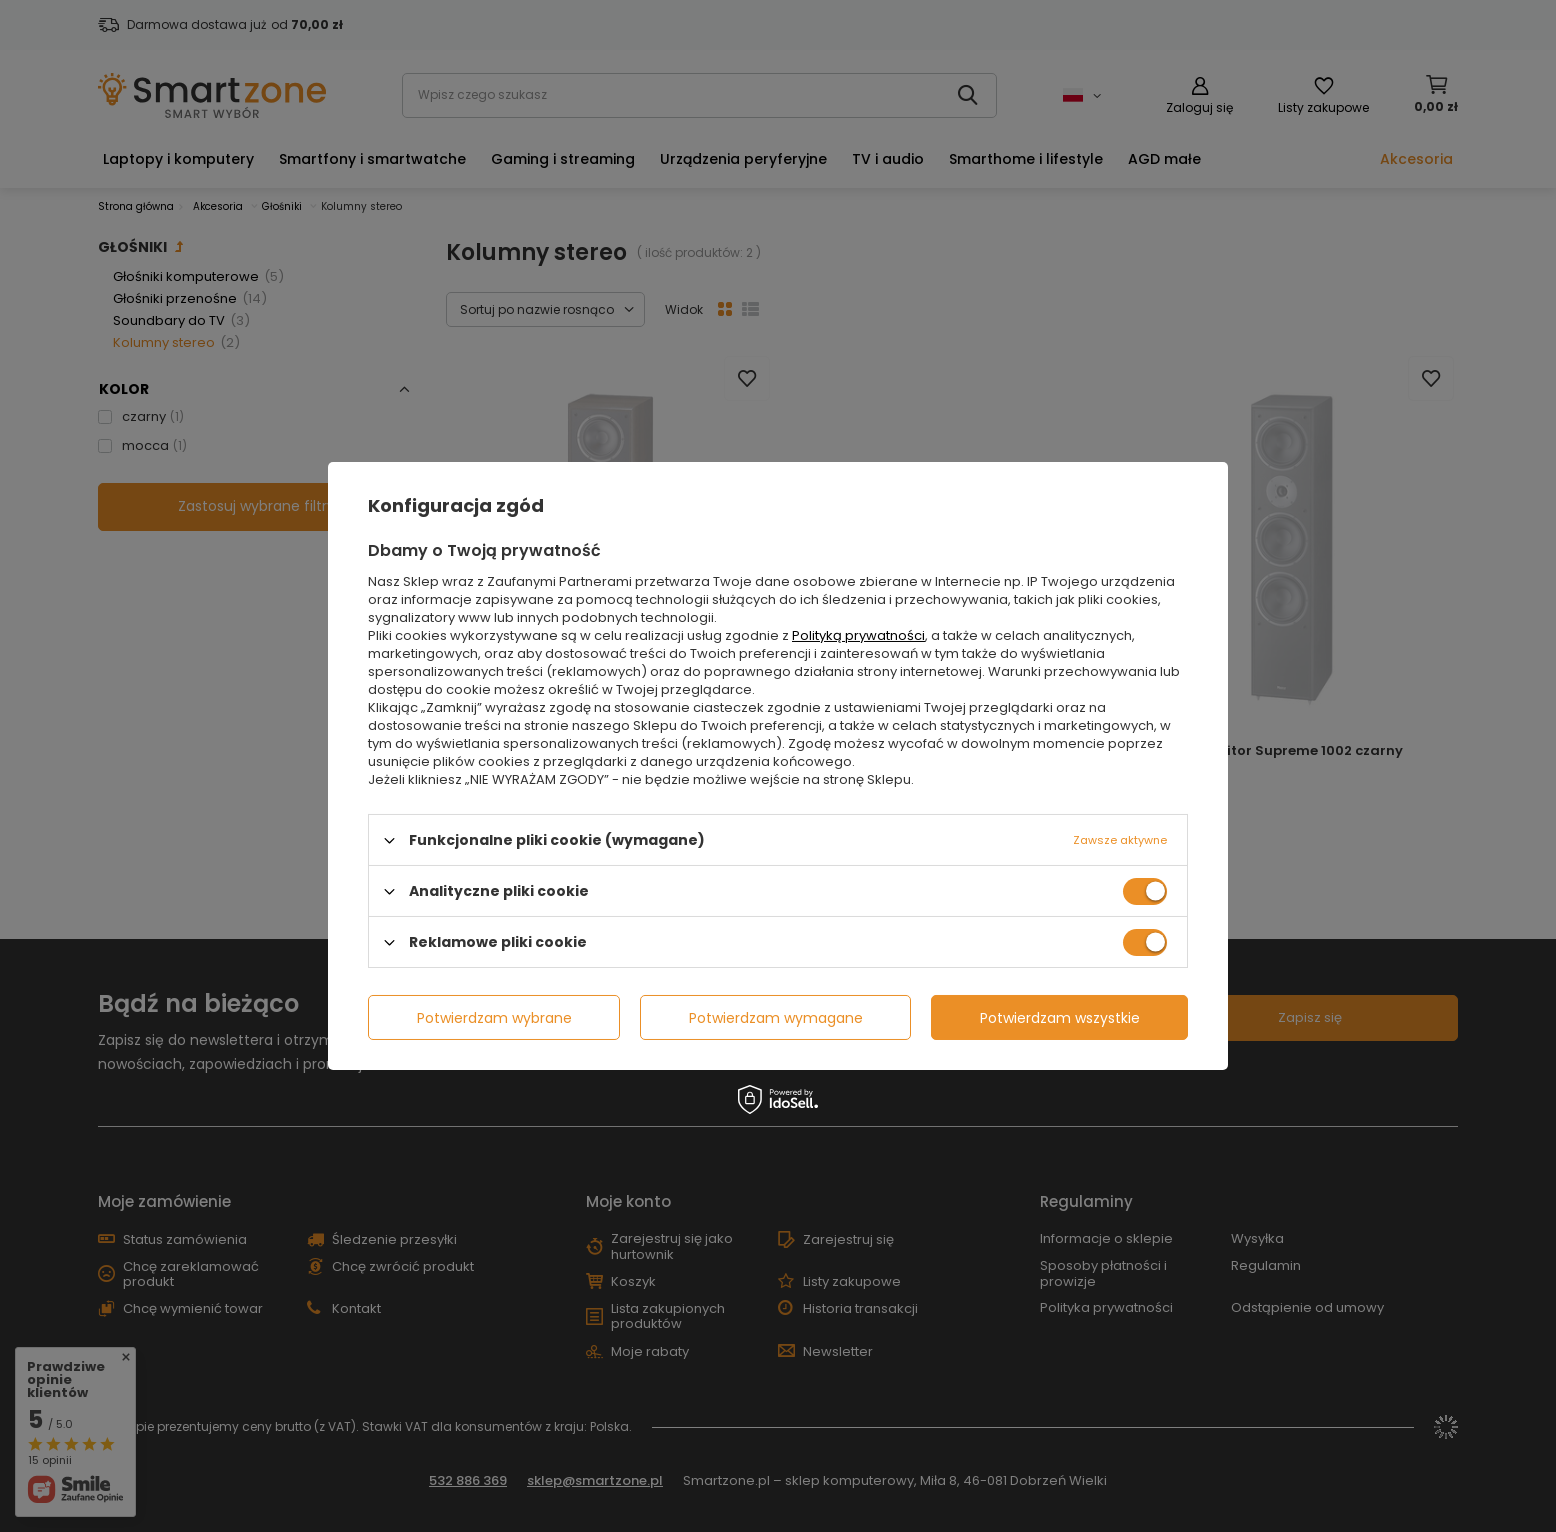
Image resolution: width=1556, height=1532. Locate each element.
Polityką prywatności (858, 635)
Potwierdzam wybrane (494, 1017)
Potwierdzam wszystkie (1060, 1017)
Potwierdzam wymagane (776, 1017)
